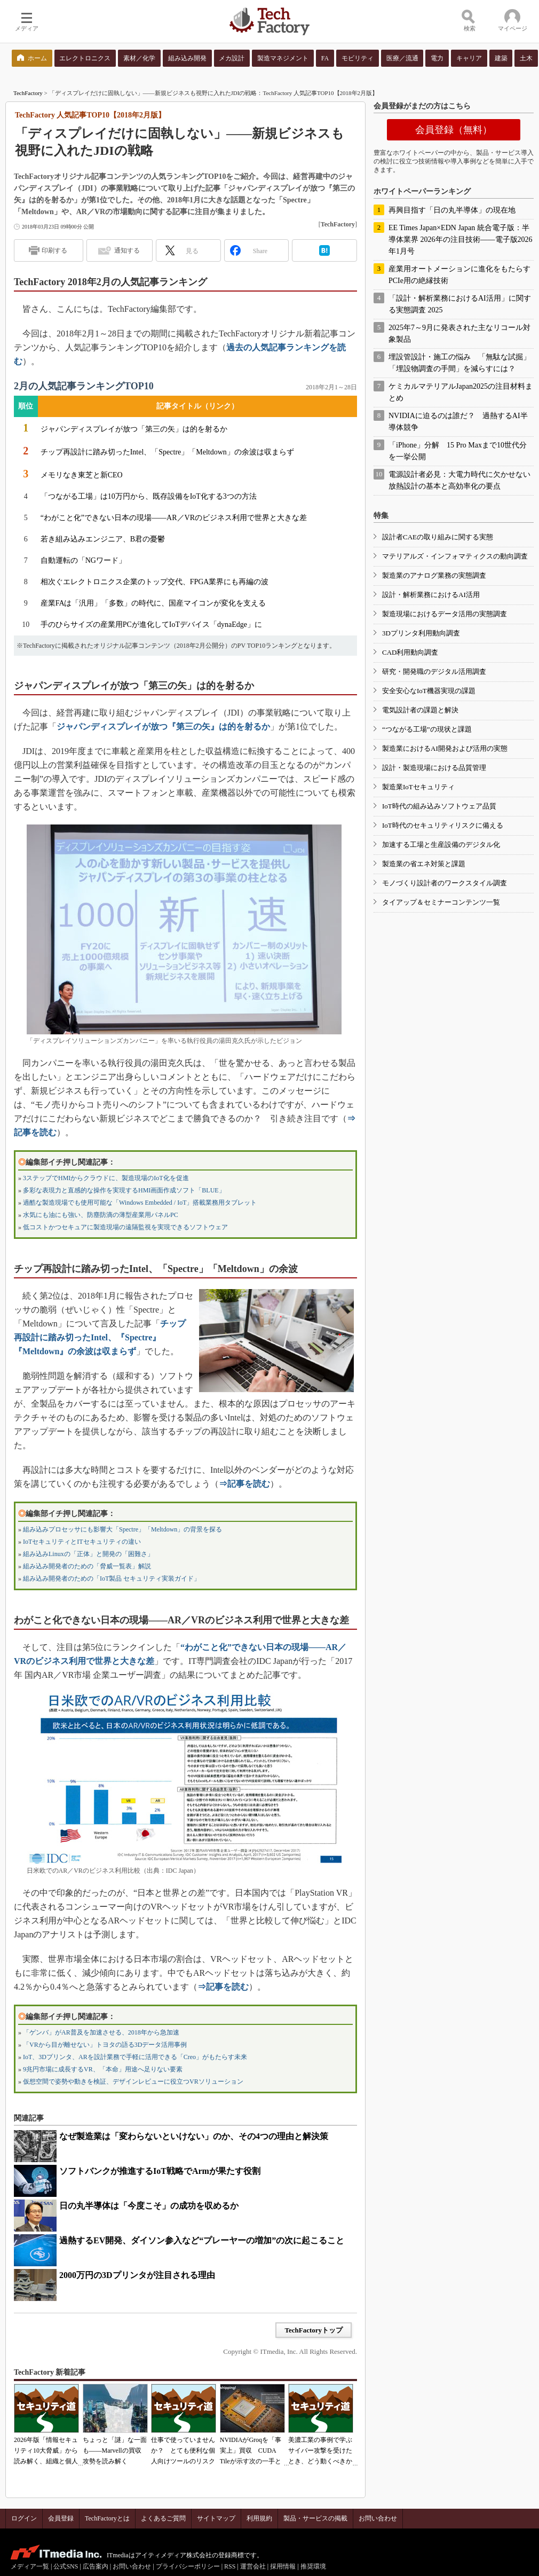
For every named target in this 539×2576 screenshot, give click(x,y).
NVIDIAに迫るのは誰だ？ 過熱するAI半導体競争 (458, 421)
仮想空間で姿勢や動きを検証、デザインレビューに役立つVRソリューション (133, 2081)
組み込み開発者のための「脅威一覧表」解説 (87, 1566)
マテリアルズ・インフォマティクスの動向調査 (455, 556)
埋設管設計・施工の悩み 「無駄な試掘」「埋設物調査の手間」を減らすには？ (459, 363)
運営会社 (253, 2566)
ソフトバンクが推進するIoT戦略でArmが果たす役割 (159, 2171)
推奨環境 (313, 2566)
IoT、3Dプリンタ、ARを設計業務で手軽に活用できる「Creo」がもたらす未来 (135, 2057)
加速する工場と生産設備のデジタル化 (441, 845)
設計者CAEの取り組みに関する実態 (437, 537)
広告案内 (95, 2566)
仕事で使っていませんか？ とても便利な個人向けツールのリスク (183, 2450)
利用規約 (259, 2518)
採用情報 (283, 2566)
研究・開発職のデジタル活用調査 (434, 671)
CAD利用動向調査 (410, 652)
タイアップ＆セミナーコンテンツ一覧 (441, 902)
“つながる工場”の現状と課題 (427, 729)
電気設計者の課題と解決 (420, 710)
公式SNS (65, 2566)
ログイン (24, 2518)
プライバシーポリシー (188, 2566)
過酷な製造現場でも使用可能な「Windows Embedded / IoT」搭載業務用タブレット (140, 1202)
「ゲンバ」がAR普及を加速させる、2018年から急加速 (101, 2032)
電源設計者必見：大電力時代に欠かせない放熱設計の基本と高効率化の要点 (459, 480)
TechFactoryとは (107, 2518)
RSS (229, 2566)
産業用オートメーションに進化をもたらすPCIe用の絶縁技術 (459, 275)
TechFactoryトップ (313, 2330)
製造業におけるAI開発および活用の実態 (445, 748)
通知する (127, 250)
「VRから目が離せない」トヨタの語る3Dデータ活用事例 (105, 2044)
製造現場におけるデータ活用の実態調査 (444, 614)
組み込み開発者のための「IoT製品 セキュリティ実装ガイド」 (111, 1578)
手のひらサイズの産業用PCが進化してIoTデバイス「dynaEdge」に (151, 625)
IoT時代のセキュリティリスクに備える (442, 825)
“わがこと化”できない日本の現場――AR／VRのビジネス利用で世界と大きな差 (174, 518)
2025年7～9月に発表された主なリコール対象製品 (459, 333)
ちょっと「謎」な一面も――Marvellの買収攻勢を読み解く (115, 2450)
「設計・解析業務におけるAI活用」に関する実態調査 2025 (460, 304)
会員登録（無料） (453, 129)
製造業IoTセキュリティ (418, 787)
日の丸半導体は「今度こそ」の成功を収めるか (149, 2205)
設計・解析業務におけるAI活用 (431, 595)
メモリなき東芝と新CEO (82, 475)
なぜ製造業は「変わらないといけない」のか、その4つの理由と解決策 (193, 2136)
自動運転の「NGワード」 (83, 560)
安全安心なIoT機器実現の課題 (428, 691)
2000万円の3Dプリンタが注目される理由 (137, 2275)
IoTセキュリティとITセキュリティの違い (82, 1541)
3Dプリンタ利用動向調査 (421, 633)
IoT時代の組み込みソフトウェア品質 (439, 806)
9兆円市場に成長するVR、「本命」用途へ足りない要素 (103, 2069)
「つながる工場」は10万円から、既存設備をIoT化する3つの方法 (149, 496)
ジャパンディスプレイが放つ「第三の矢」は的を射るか (134, 429)
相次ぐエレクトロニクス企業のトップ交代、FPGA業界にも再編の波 (155, 582)
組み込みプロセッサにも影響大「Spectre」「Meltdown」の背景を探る (122, 1529)
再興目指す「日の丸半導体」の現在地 (452, 210)
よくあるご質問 (163, 2518)
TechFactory (28, 93)
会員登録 (61, 2518)
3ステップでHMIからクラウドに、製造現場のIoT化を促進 (106, 1178)
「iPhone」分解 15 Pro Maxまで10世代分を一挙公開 (458, 451)
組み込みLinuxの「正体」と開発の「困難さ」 (88, 1554)
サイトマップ (216, 2518)
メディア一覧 (30, 2566)
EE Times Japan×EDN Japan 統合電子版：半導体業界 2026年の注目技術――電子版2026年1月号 (461, 239)
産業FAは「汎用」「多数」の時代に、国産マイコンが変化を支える (153, 603)
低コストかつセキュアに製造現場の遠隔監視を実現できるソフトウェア (125, 1227)
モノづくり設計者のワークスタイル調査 (444, 883)
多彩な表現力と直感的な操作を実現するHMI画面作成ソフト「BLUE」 (124, 1190)
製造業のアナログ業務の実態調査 (434, 575)
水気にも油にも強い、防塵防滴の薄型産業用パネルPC (100, 1215)
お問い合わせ (378, 2518)
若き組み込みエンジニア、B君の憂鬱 (103, 539)
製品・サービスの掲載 (315, 2518)
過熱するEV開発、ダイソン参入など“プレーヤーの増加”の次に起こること (201, 2240)
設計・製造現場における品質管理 (434, 768)
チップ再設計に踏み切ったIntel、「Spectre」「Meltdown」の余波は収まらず (167, 452)
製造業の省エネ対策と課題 (423, 864)
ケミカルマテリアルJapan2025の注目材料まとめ (461, 392)
